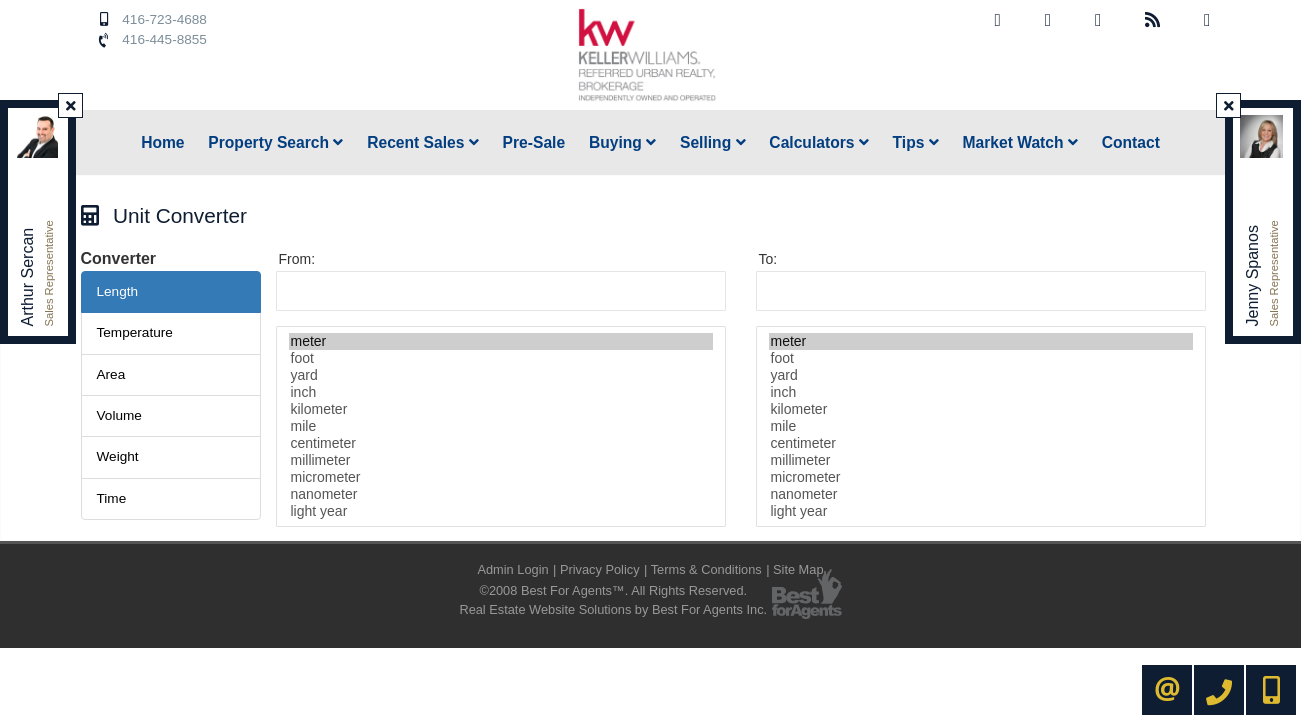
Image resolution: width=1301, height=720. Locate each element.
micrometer (501, 477)
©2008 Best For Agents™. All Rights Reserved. (613, 590)
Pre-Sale (534, 142)
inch (501, 392)
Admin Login (512, 569)
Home (162, 142)
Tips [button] (916, 142)
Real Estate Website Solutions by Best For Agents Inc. (613, 609)
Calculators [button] (818, 142)
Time (112, 498)
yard (501, 375)
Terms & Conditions (706, 569)
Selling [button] (713, 142)
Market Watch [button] (1020, 142)
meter (501, 341)
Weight (118, 456)
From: (297, 259)
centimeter (501, 443)
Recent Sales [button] (423, 142)
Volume (119, 415)
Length (118, 291)
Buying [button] (622, 142)
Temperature (135, 332)
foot (501, 358)
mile (501, 426)
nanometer (501, 494)
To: (768, 259)
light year (501, 511)
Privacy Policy (600, 569)
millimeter (501, 460)
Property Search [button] (275, 142)
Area (111, 374)
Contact (1131, 142)
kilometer (501, 409)
